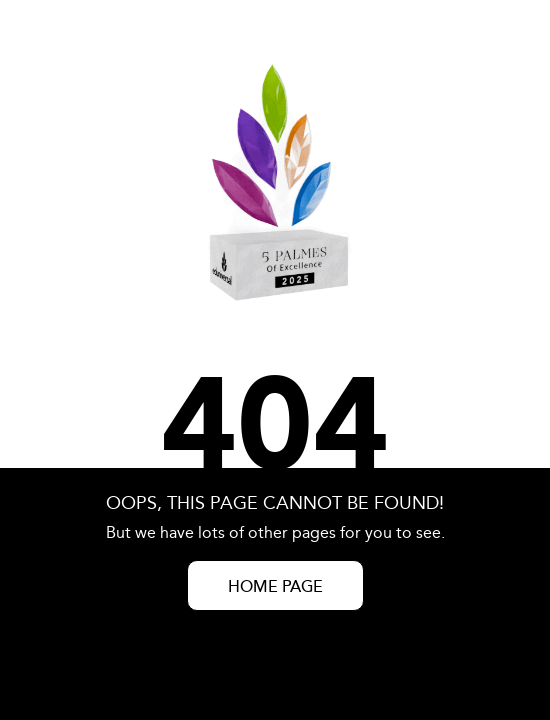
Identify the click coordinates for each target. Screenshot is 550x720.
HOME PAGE (275, 587)
